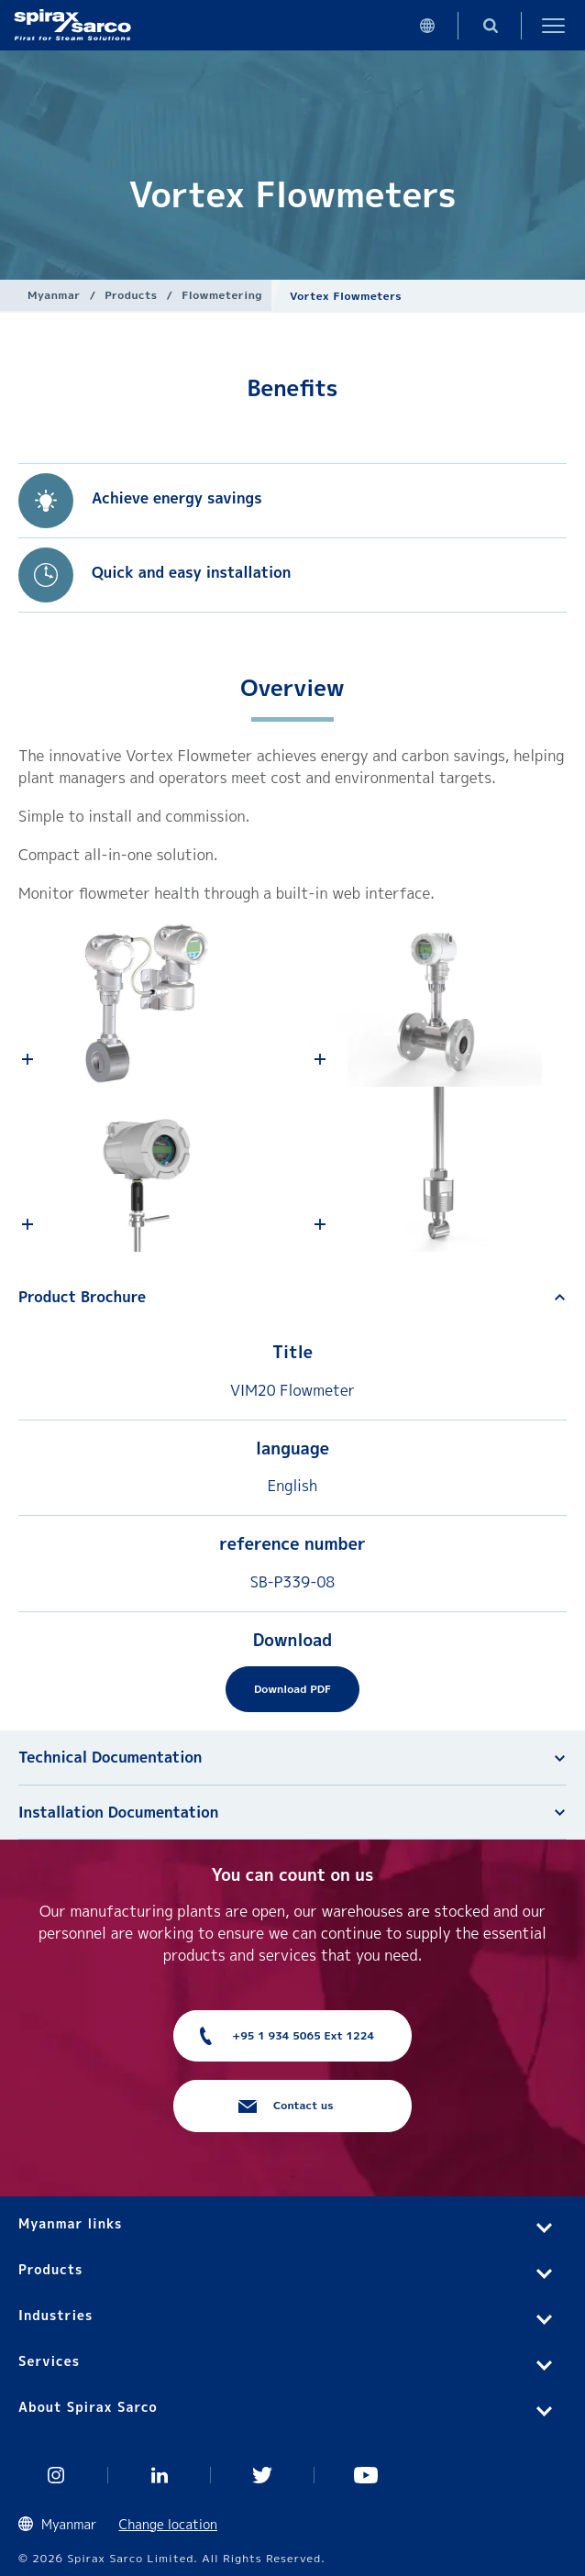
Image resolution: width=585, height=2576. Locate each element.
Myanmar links (70, 2223)
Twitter (263, 2475)
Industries (55, 2315)
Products (131, 295)
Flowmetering (222, 295)
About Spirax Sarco (88, 2407)
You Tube (366, 2475)
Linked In (160, 2475)
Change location (168, 2524)
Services (49, 2361)
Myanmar (54, 295)
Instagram (56, 2475)
